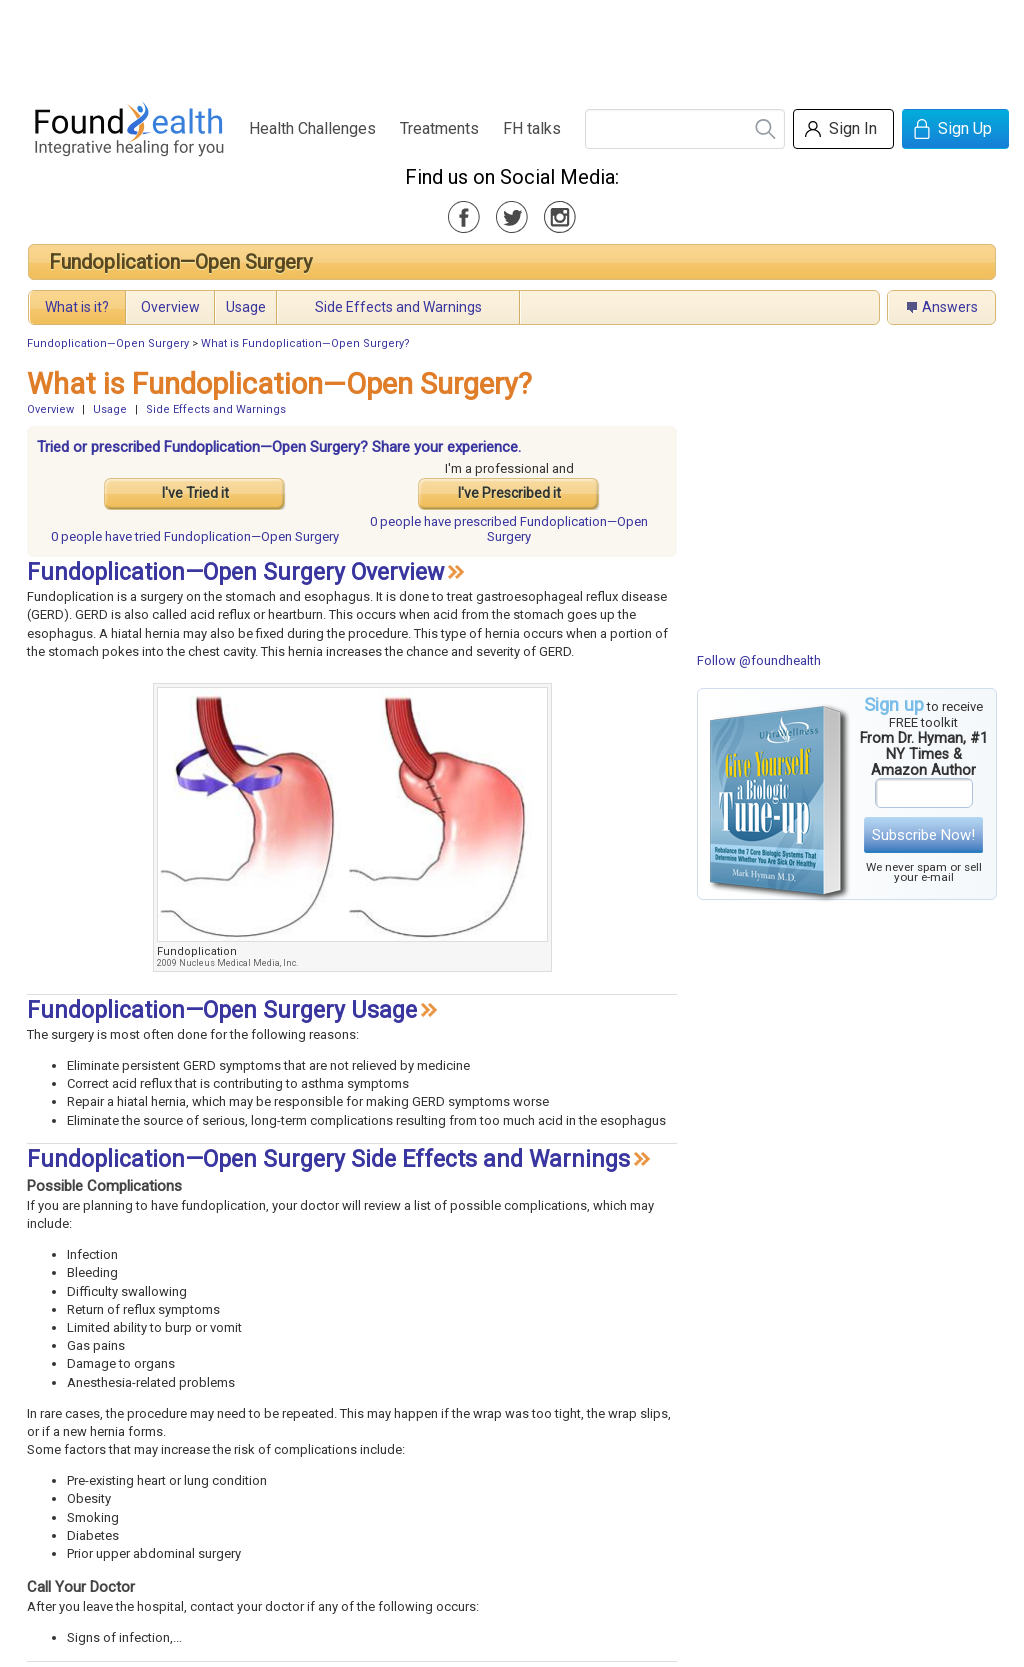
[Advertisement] (511, 45)
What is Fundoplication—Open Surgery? (305, 343)
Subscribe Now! (923, 835)
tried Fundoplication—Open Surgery (195, 536)
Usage (246, 307)
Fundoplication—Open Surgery (180, 262)
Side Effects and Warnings (398, 307)
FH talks (532, 128)
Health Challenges (312, 128)
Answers (950, 307)
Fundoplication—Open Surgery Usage (222, 1010)
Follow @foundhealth (759, 660)
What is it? (77, 307)
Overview (170, 307)
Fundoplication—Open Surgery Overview (235, 572)
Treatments (439, 128)
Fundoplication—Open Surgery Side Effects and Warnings (328, 1159)
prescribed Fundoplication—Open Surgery (509, 529)
